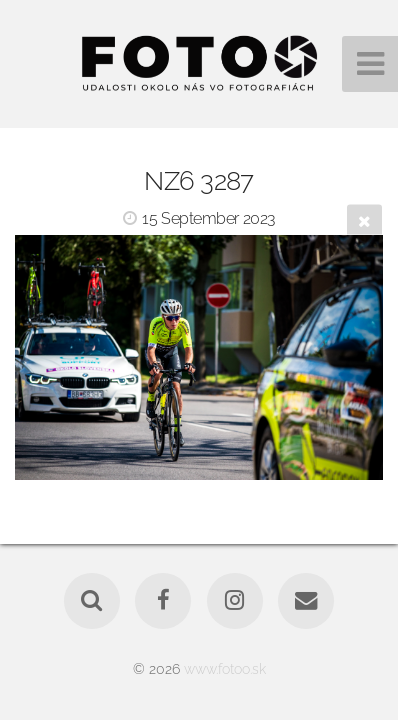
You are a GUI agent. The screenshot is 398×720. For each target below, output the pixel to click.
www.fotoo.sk (225, 668)
